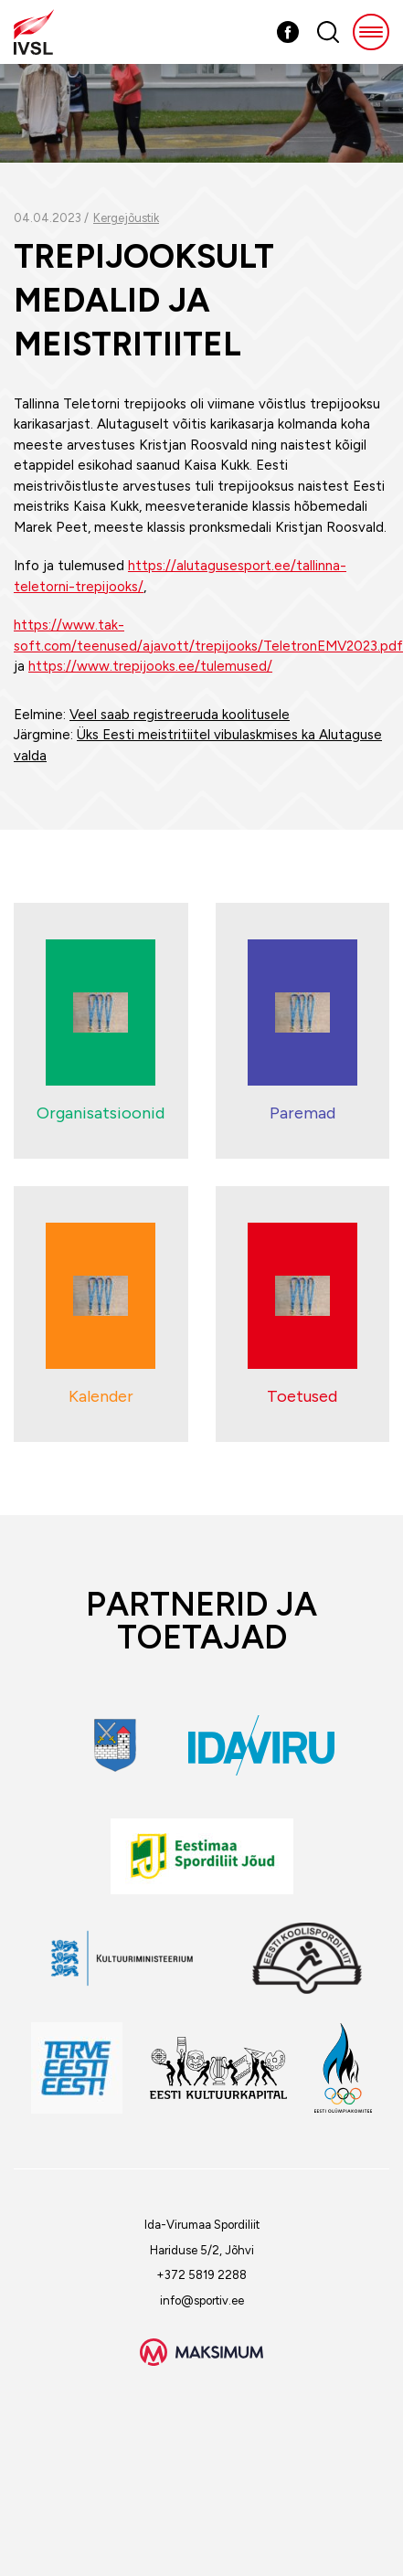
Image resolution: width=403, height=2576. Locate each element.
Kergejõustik (126, 218)
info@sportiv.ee (202, 2300)
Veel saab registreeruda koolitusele (179, 714)
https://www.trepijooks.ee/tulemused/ (150, 666)
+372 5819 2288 (201, 2275)
